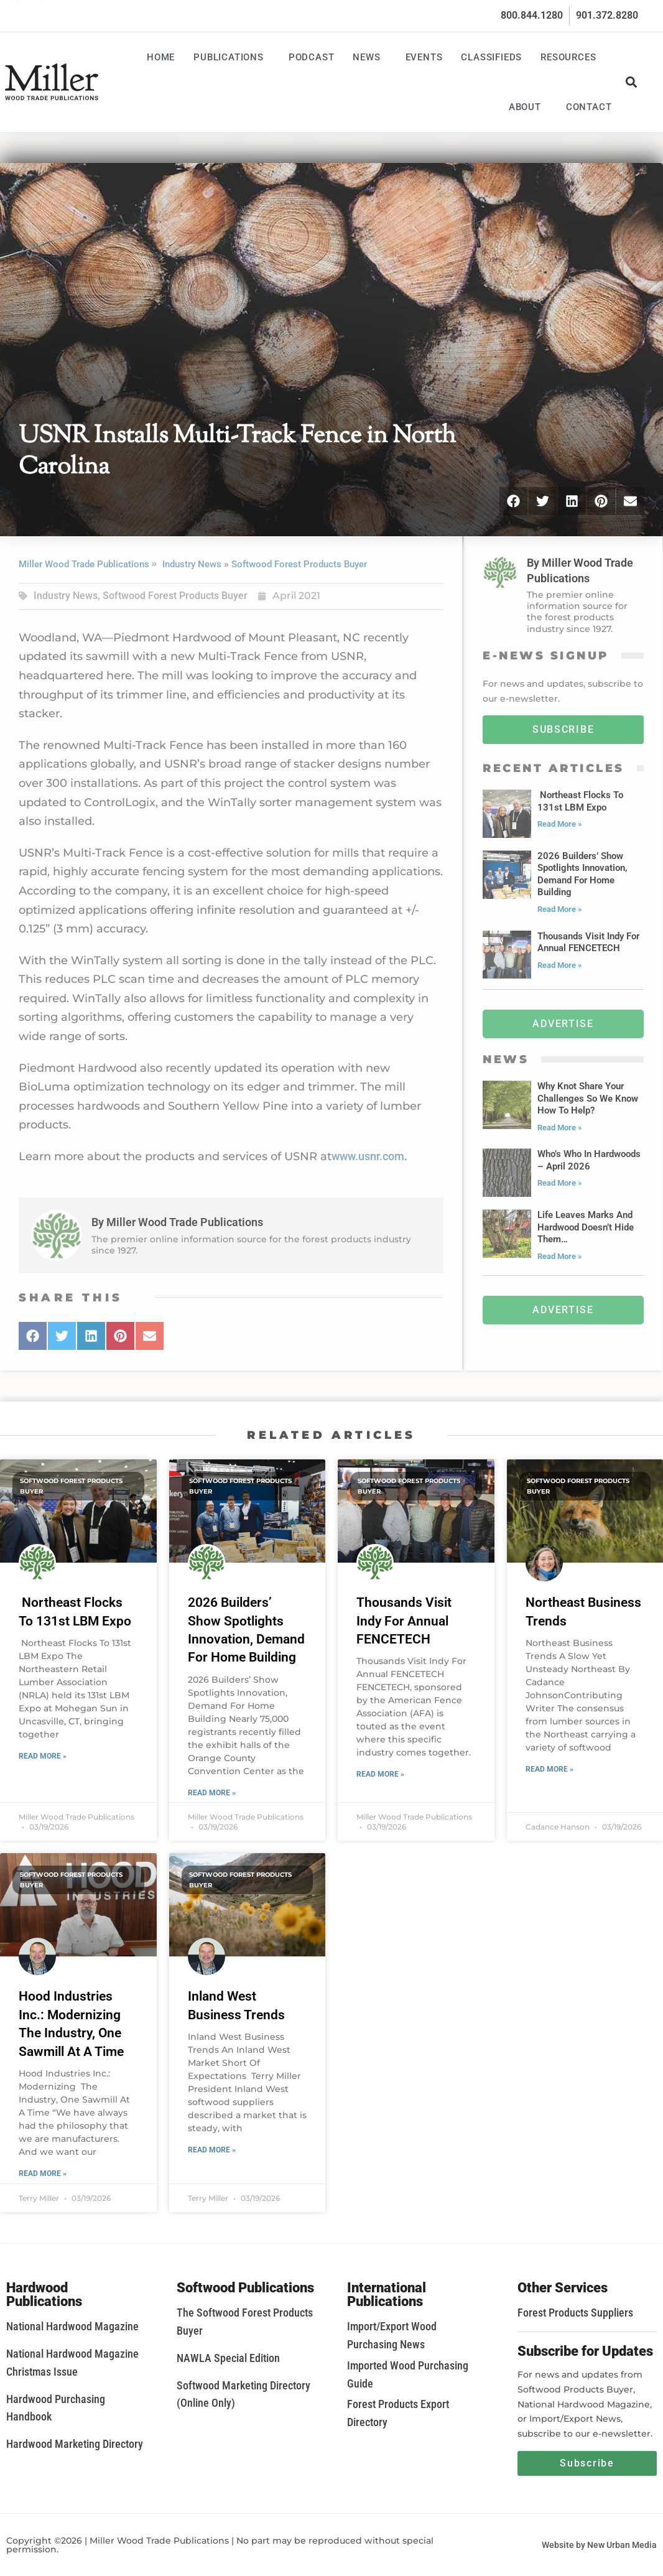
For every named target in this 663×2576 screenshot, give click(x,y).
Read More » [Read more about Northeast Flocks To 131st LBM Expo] (43, 1756)
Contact (589, 107)
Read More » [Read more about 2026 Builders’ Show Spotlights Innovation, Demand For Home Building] (212, 1792)
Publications (231, 57)
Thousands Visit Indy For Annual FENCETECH (404, 1621)
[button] (631, 82)
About (528, 107)
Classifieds (491, 57)
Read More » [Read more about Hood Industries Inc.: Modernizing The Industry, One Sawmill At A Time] (43, 2173)
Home (161, 57)
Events (424, 57)
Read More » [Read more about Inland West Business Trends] (212, 2150)
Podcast (312, 57)
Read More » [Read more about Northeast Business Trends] (549, 1769)
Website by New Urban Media (599, 2545)
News (369, 57)
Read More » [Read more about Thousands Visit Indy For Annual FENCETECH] (380, 1774)
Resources (571, 57)
